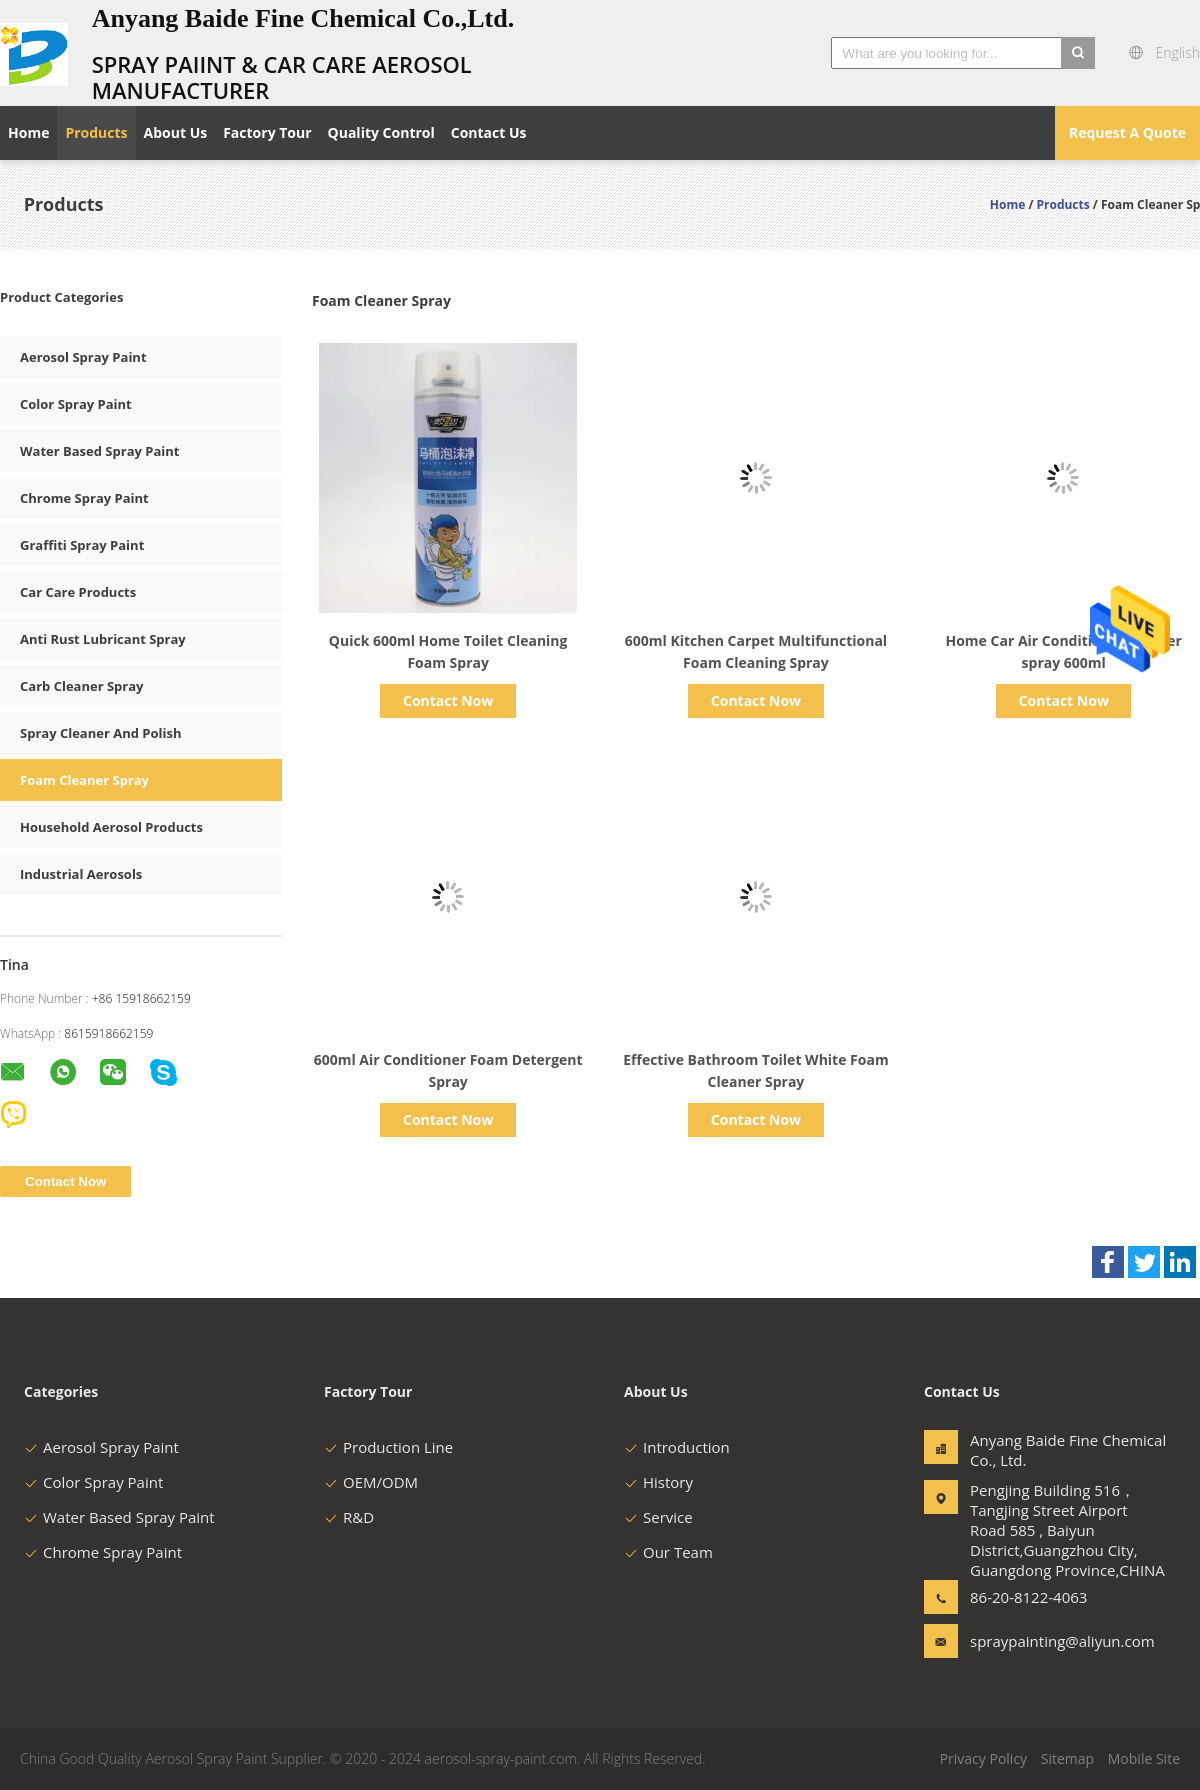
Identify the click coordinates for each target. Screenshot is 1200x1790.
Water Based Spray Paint (99, 451)
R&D (349, 1517)
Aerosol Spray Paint (83, 357)
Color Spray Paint (76, 404)
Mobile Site (1144, 1758)
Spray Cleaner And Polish (100, 733)
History (658, 1482)
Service (658, 1517)
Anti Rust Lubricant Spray (103, 639)
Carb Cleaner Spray (81, 686)
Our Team (668, 1552)
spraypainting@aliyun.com (1033, 1641)
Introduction (677, 1447)
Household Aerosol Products (111, 827)
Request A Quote (1127, 132)
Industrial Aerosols (81, 874)
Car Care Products (78, 592)
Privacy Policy (983, 1758)
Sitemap (1067, 1758)
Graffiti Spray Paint (82, 545)
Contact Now (448, 700)
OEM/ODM (371, 1482)
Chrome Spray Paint (84, 498)
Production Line (388, 1447)
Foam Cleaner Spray (84, 780)
